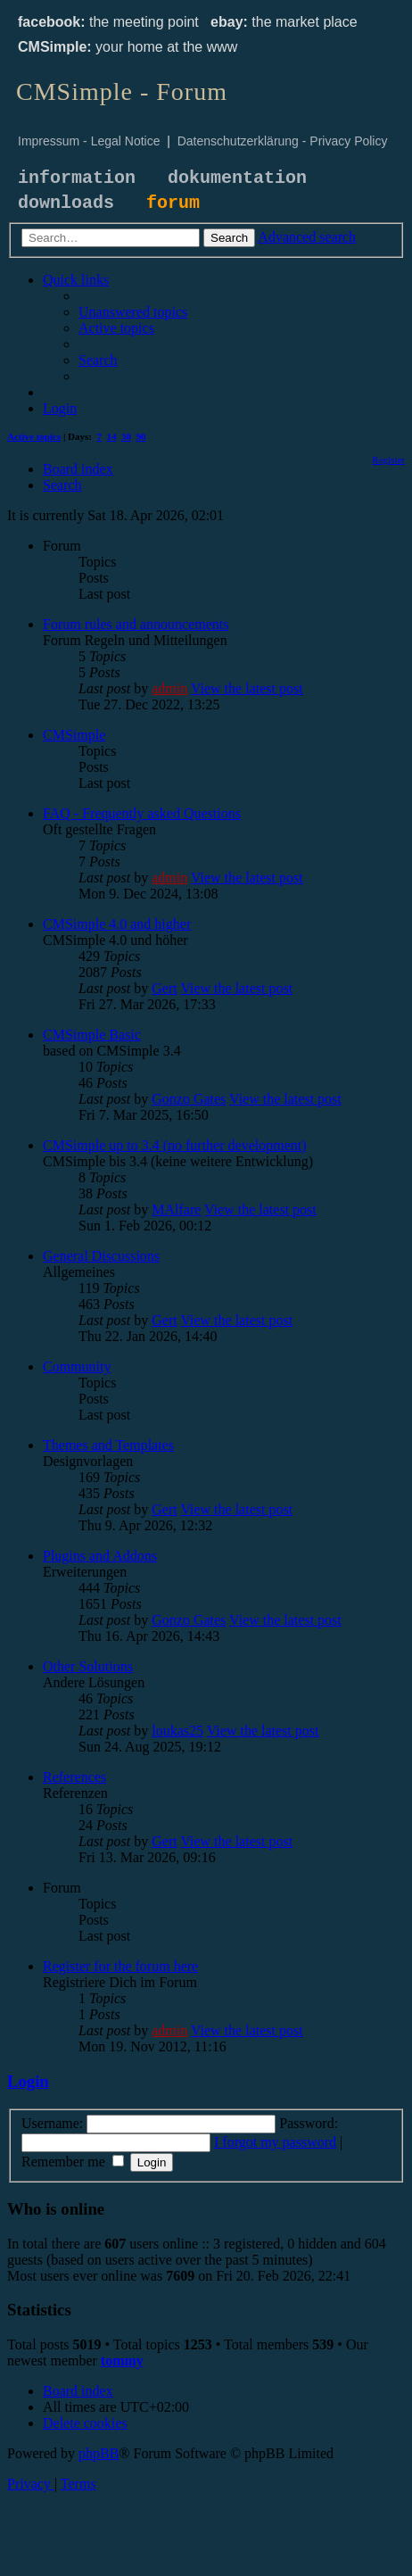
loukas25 (177, 1730)
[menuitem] (132, 311)
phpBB (98, 2453)
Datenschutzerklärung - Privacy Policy (282, 141)
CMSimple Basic (92, 1034)
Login (28, 2081)
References (74, 1777)
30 (126, 436)
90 (141, 436)
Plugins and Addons (100, 1555)
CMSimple (74, 734)
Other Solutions (88, 1666)
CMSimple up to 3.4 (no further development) (175, 1145)
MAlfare (176, 1209)
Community (77, 1366)
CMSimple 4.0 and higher (117, 924)
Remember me (72, 2161)
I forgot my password (275, 2141)
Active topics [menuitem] (34, 436)
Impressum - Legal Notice (89, 141)
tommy (122, 2360)
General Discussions (101, 1255)
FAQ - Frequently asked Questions (142, 813)
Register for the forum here (120, 1966)
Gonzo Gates (189, 1098)
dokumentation (237, 178)
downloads (66, 203)
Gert (164, 988)
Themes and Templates (108, 1445)
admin (169, 688)
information (77, 178)
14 (112, 436)
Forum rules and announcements (135, 624)
